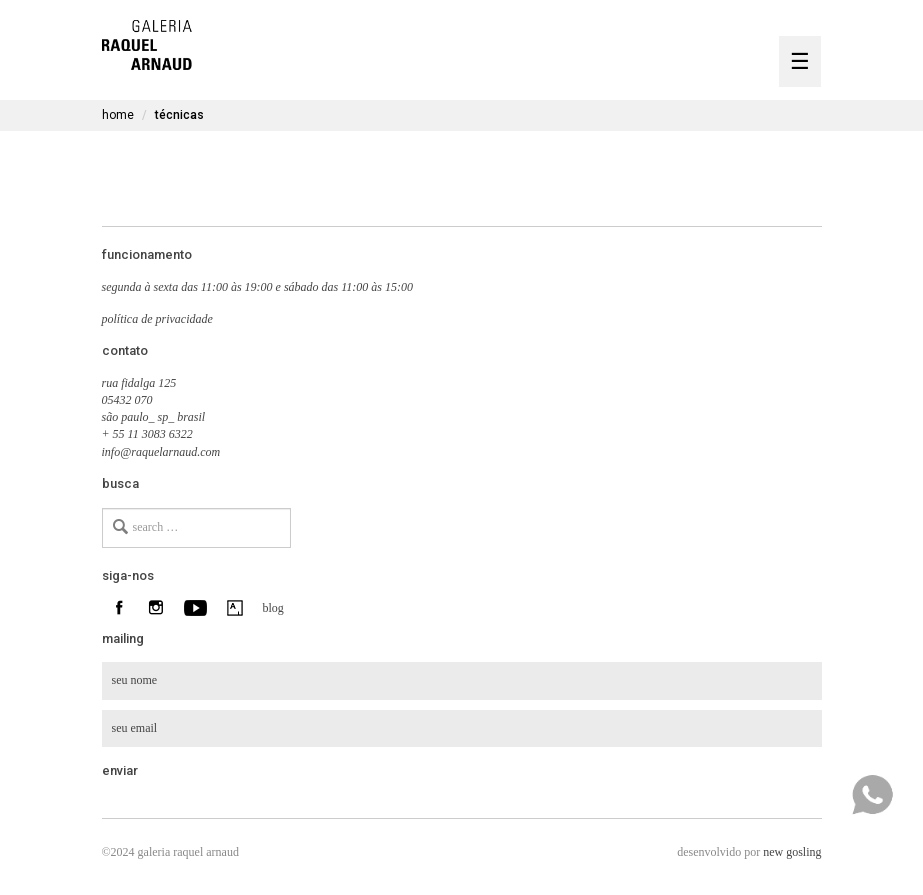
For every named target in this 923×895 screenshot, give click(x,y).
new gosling (792, 852)
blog (271, 608)
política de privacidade (157, 319)
